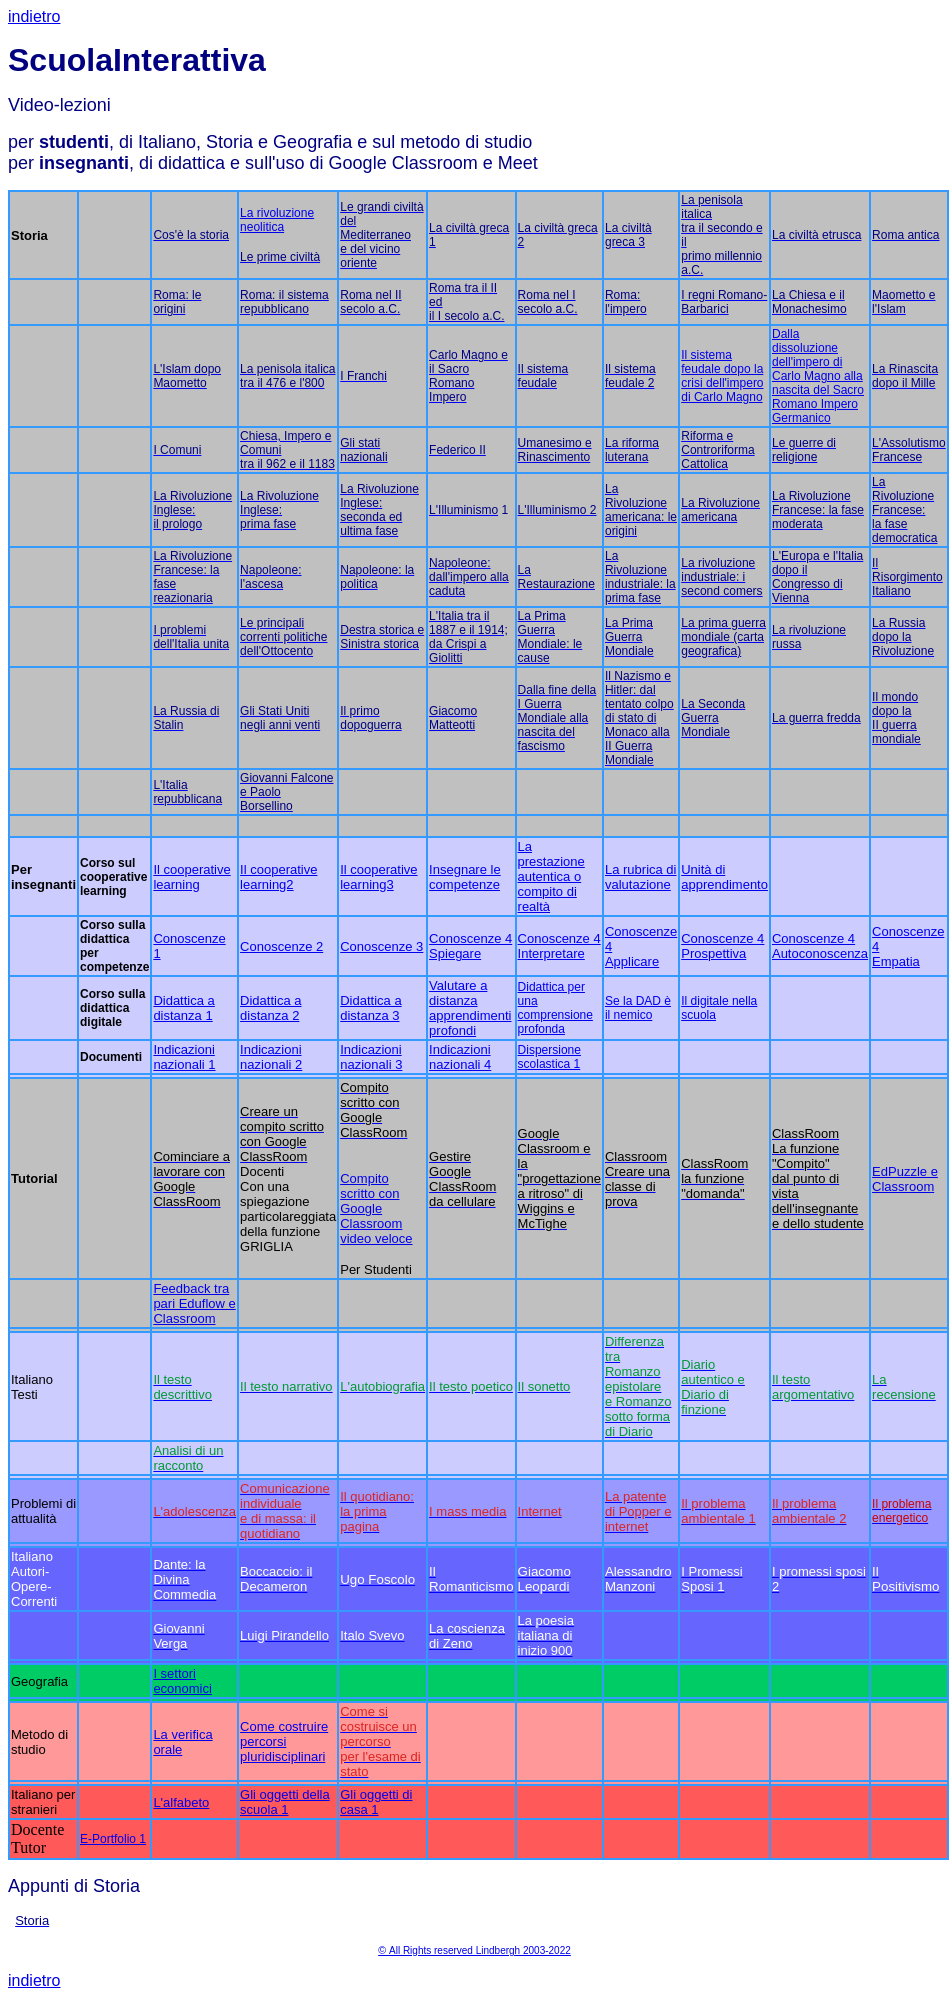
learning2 (267, 884)
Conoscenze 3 (381, 946)
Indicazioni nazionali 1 (184, 1057)
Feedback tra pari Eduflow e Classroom (194, 1303)
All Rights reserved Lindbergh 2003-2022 (480, 1950)
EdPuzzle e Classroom (905, 1179)
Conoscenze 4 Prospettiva (722, 946)
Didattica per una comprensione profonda (555, 1008)
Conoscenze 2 (281, 946)
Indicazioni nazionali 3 (371, 1057)
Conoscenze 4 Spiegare (470, 946)
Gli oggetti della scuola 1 (285, 1802)
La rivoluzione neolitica (277, 220)
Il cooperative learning (191, 877)
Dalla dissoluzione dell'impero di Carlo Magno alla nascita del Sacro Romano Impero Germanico (818, 376)
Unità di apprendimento (724, 877)
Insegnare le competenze (465, 877)
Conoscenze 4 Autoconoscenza (820, 946)
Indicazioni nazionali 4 (460, 1057)
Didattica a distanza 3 (370, 1008)
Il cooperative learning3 (378, 877)
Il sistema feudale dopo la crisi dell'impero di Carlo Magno (722, 376)
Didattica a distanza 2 (270, 1008)
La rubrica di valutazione (641, 877)
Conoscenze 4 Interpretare (559, 946)
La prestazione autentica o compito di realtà (551, 876)
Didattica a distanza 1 (183, 1008)
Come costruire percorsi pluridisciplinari (284, 1741)
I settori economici (182, 1681)
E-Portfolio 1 (113, 1839)
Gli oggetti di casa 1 (376, 1802)
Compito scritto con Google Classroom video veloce (376, 1208)
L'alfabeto (181, 1802)
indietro (34, 16)
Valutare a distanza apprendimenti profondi (470, 1008)
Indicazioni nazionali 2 (271, 1057)
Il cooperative (278, 869)
